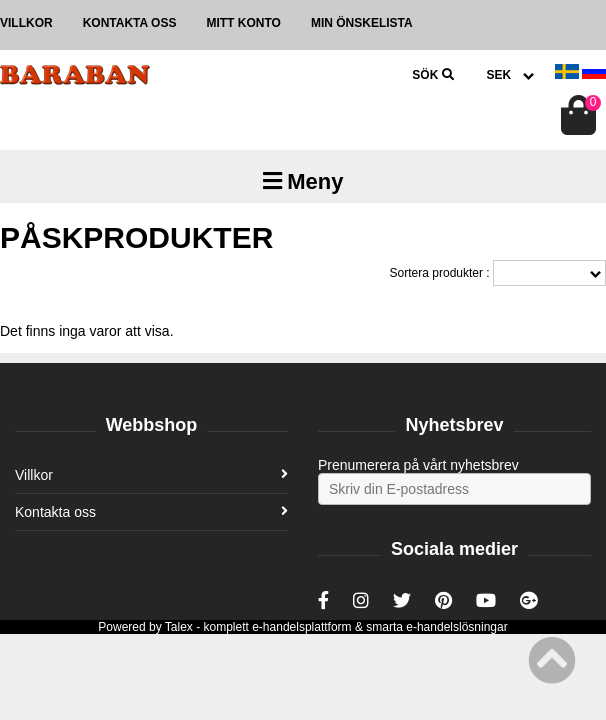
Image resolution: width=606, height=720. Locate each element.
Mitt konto (243, 23)
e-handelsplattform (301, 627)
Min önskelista (362, 23)
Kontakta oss (130, 23)
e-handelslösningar (456, 627)
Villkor (26, 23)
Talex (179, 627)
